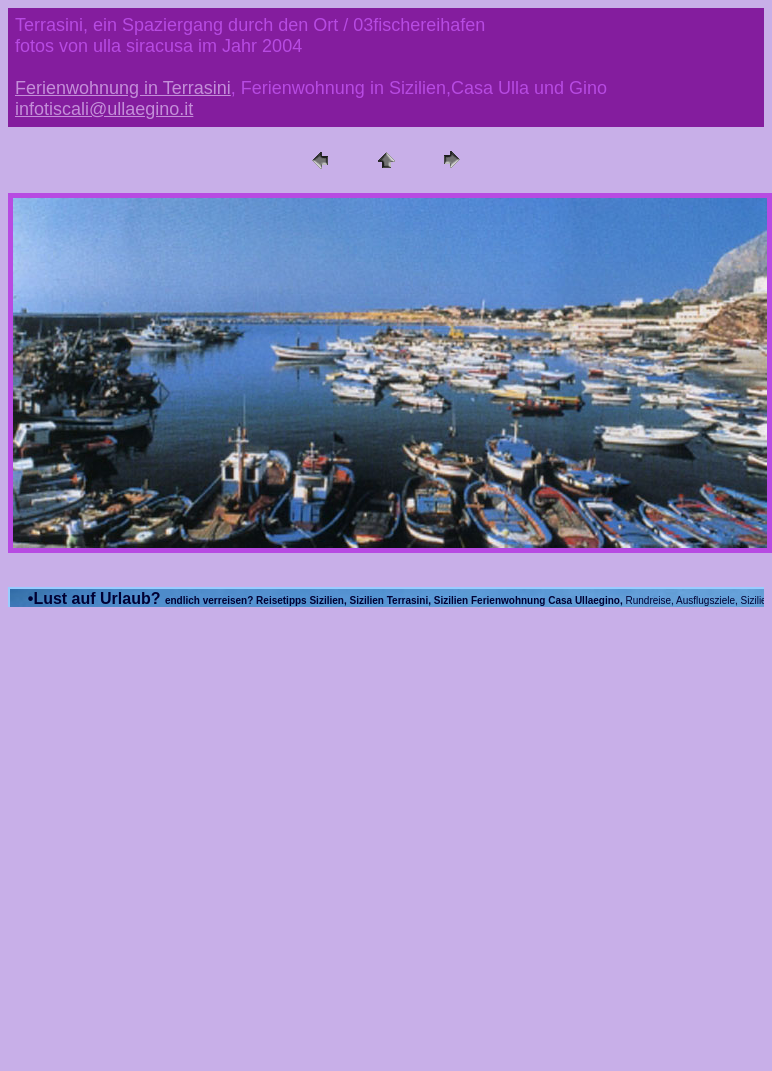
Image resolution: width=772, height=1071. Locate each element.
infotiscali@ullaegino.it (104, 109)
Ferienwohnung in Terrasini (123, 88)
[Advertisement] (187, 812)
